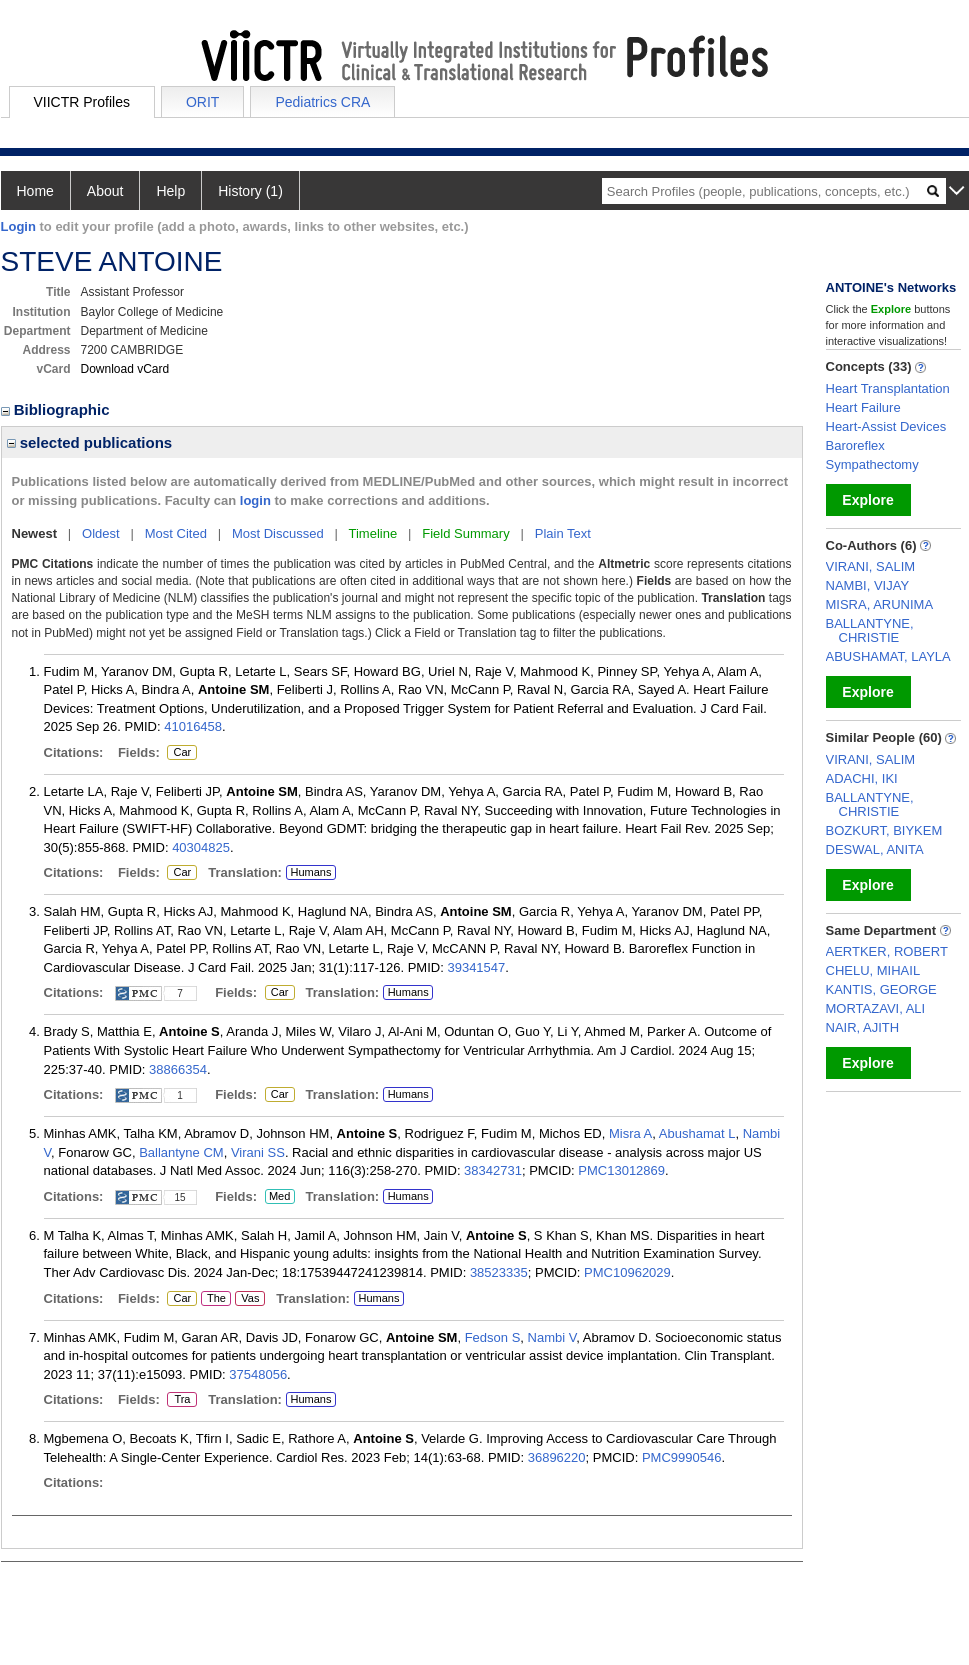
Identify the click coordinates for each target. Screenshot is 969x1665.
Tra (182, 1400)
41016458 (193, 726)
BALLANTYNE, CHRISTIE (870, 630)
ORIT (202, 102)
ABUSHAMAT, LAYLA (888, 656)
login (255, 500)
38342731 (493, 1170)
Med (279, 1197)
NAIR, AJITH (863, 1027)
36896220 (557, 1457)
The (216, 1299)
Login (18, 226)
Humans (310, 872)
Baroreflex (855, 445)
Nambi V (552, 1337)
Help (170, 191)
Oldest (101, 533)
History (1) (250, 191)
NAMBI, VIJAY (868, 585)
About (105, 191)
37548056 (258, 1374)
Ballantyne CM (181, 1152)
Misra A (630, 1133)
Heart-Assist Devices (886, 426)
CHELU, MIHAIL (873, 970)
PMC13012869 (621, 1170)
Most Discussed (278, 533)
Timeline (373, 533)
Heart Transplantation (888, 388)
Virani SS (258, 1152)
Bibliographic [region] (57, 409)
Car (181, 753)
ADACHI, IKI (862, 778)
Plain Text (563, 533)
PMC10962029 (627, 1272)
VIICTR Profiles (82, 102)
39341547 (476, 967)
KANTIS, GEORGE (881, 989)
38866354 (178, 1069)
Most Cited (176, 533)
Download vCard (125, 369)
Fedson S (493, 1337)
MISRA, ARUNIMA (880, 604)
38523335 (499, 1272)
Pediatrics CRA (322, 102)
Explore (867, 500)
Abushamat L (697, 1133)
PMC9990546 (682, 1457)
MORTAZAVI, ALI (876, 1008)
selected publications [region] (90, 442)
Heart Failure (863, 407)
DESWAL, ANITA (875, 849)
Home (35, 191)
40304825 (201, 847)
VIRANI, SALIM (871, 566)
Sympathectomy (872, 464)
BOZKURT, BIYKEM (884, 830)
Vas (249, 1299)
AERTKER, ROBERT (887, 951)
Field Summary (465, 533)
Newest (35, 533)
